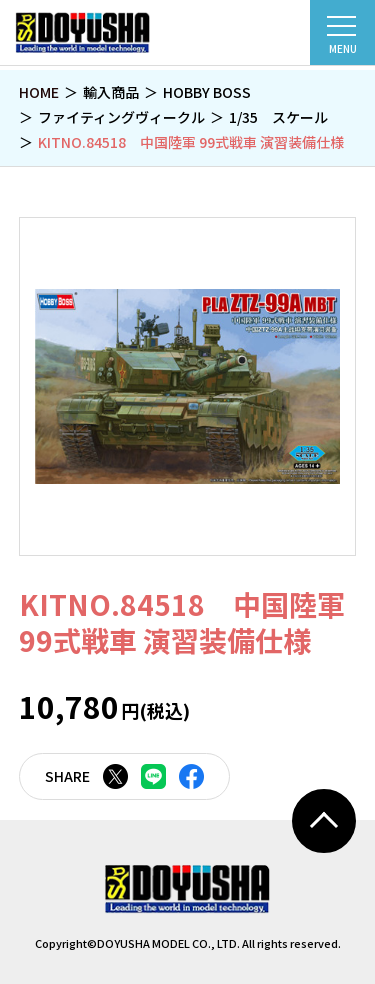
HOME (39, 92)
